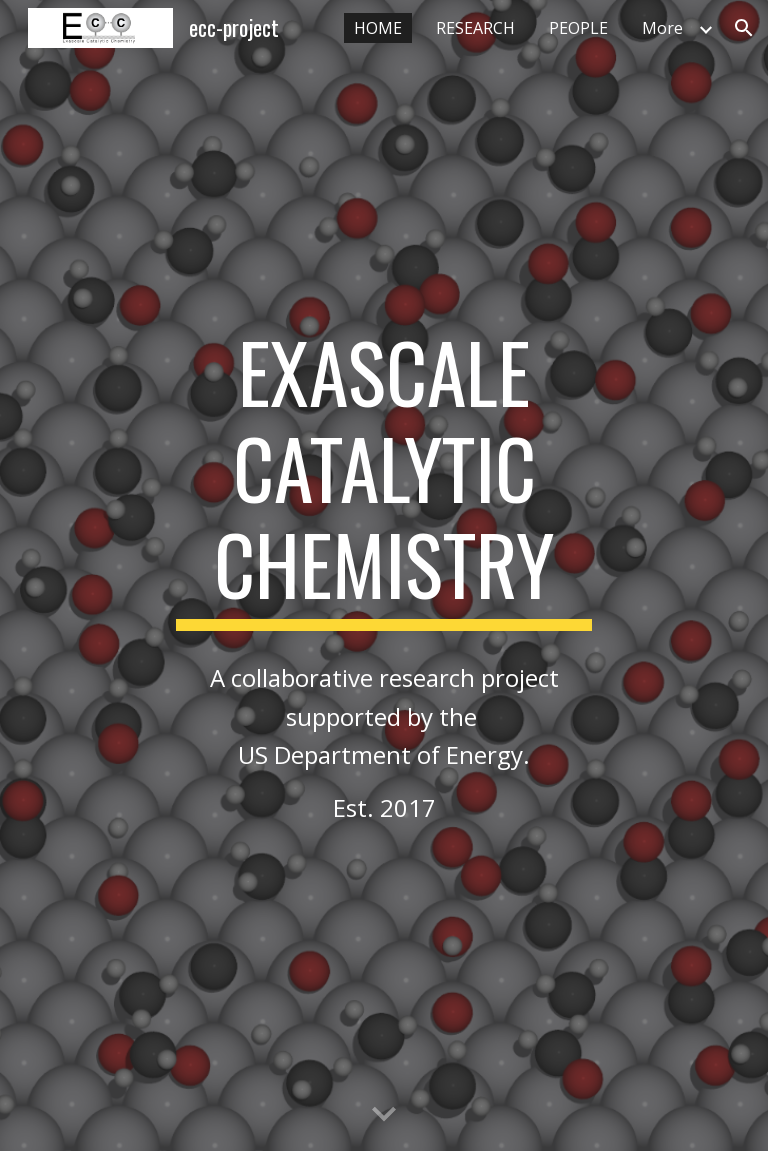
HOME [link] (378, 28)
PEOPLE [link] (578, 28)
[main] (383, 477)
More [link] (662, 28)
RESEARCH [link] (475, 28)
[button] (744, 28)
